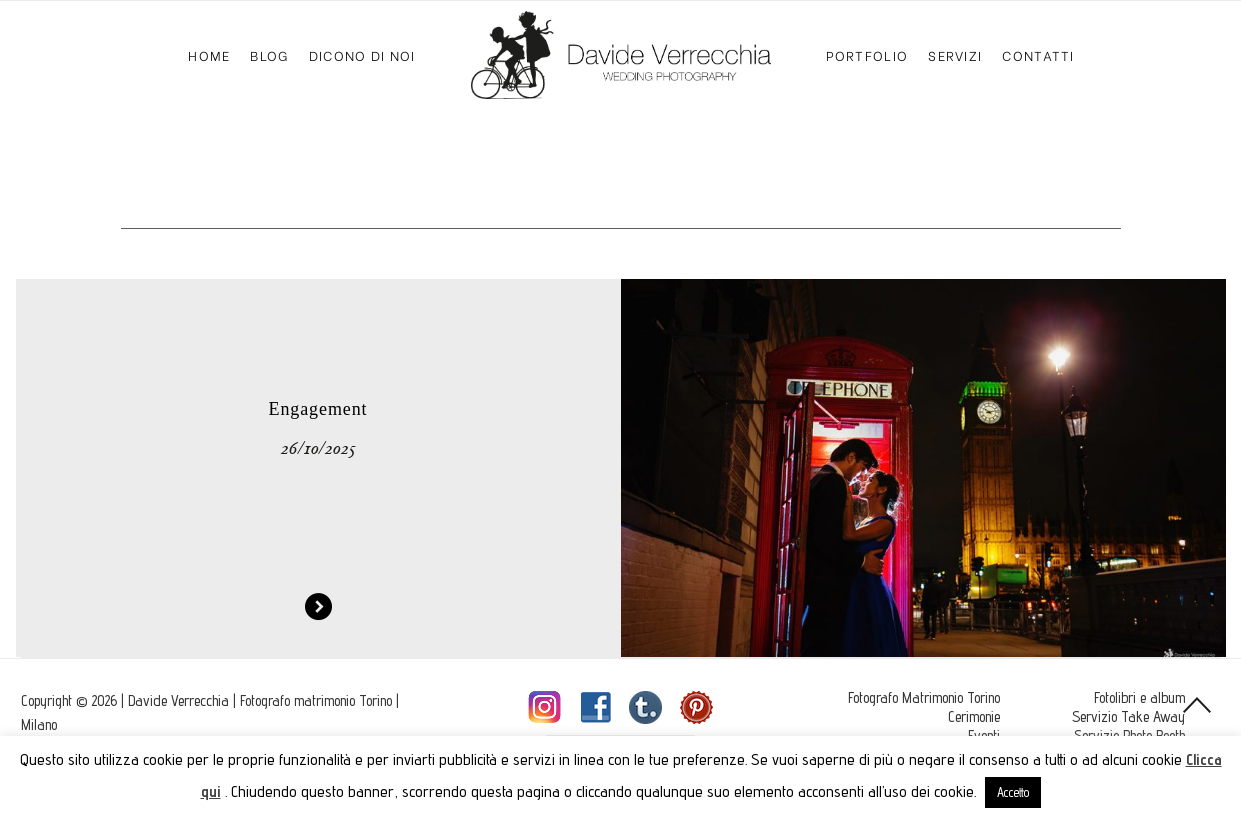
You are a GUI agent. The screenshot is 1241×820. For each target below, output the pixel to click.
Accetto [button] (1013, 792)
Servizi (955, 54)
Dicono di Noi (362, 54)
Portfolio (867, 54)
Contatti (1038, 54)
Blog (269, 54)
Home (209, 54)
